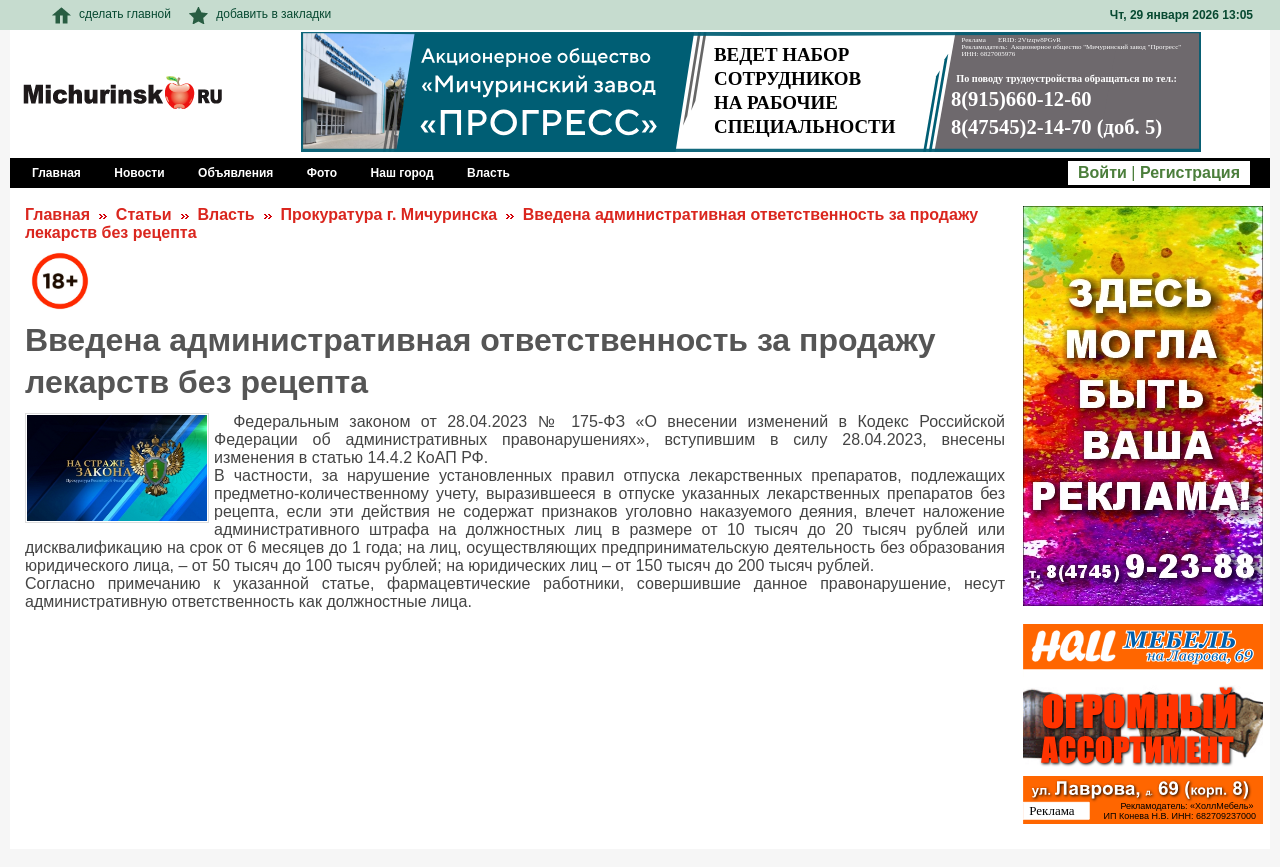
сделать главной (111, 14)
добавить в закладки (260, 14)
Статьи (144, 214)
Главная (57, 214)
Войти (1102, 172)
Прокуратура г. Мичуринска (388, 214)
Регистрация (1190, 172)
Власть (225, 214)
